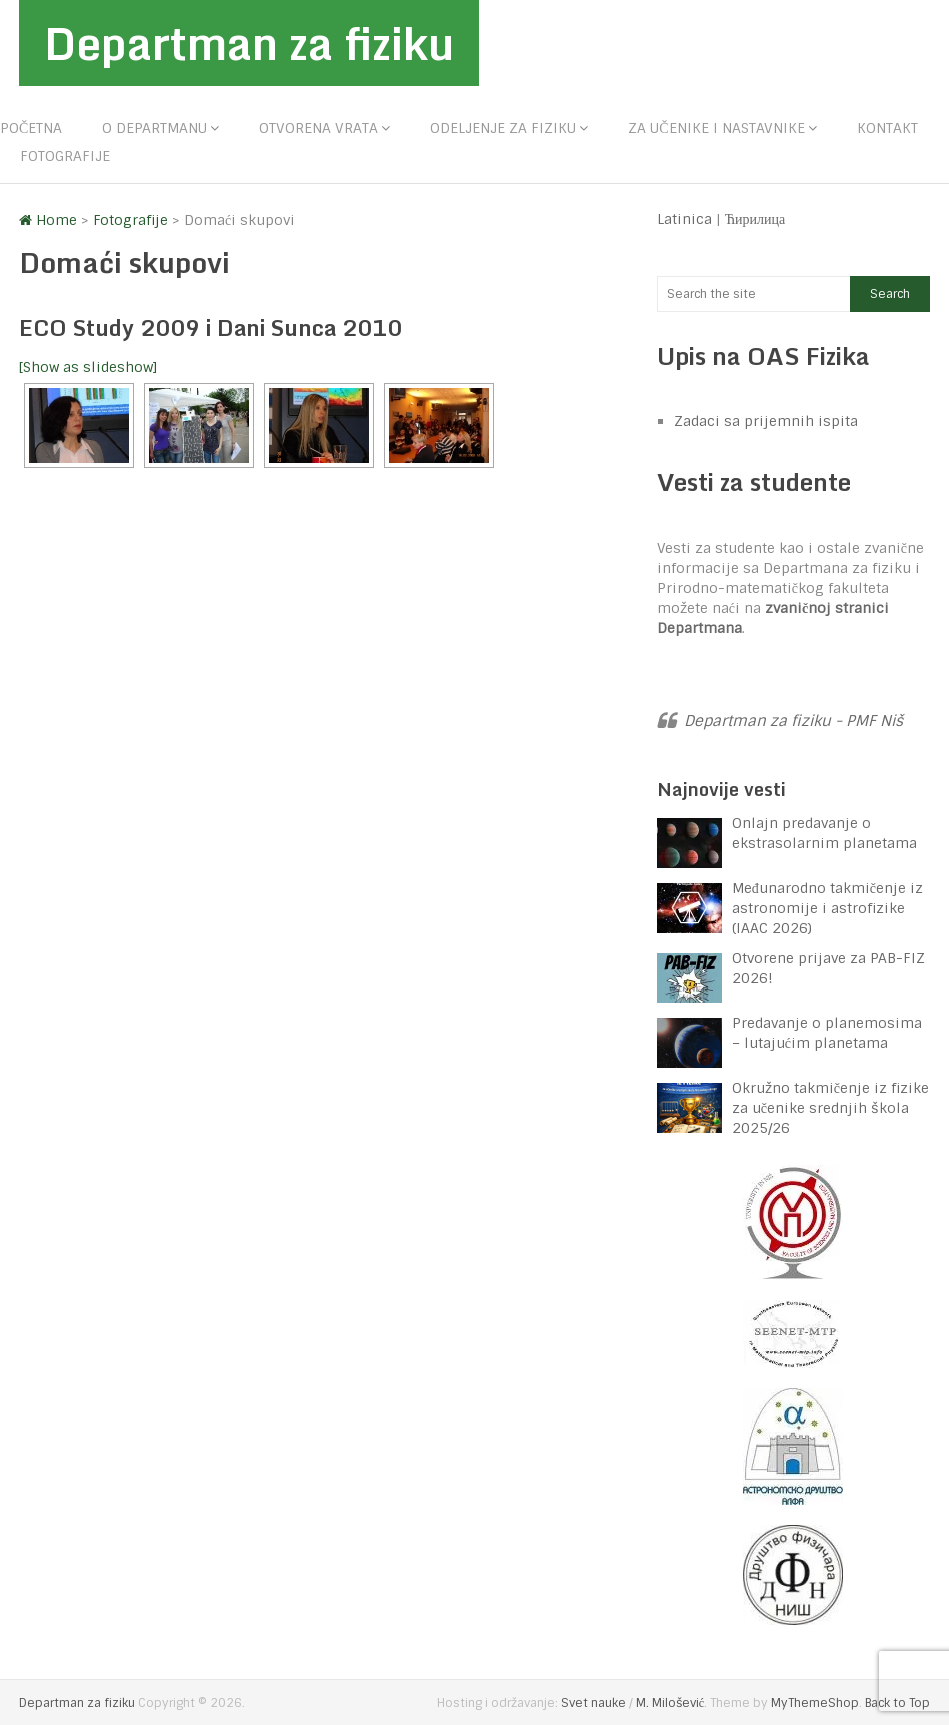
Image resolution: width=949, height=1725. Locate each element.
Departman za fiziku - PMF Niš (793, 721)
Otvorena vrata (318, 128)
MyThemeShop (815, 1703)
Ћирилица (755, 219)
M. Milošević (670, 1703)
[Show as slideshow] (88, 367)
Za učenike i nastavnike (716, 128)
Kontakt (887, 128)
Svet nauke (593, 1703)
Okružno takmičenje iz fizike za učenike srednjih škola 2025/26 (830, 1108)
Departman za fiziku (249, 43)
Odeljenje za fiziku (503, 128)
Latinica (684, 219)
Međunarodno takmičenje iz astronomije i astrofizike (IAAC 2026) (827, 908)
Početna (31, 128)
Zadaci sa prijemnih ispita (766, 421)
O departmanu (154, 128)
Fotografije (65, 156)
